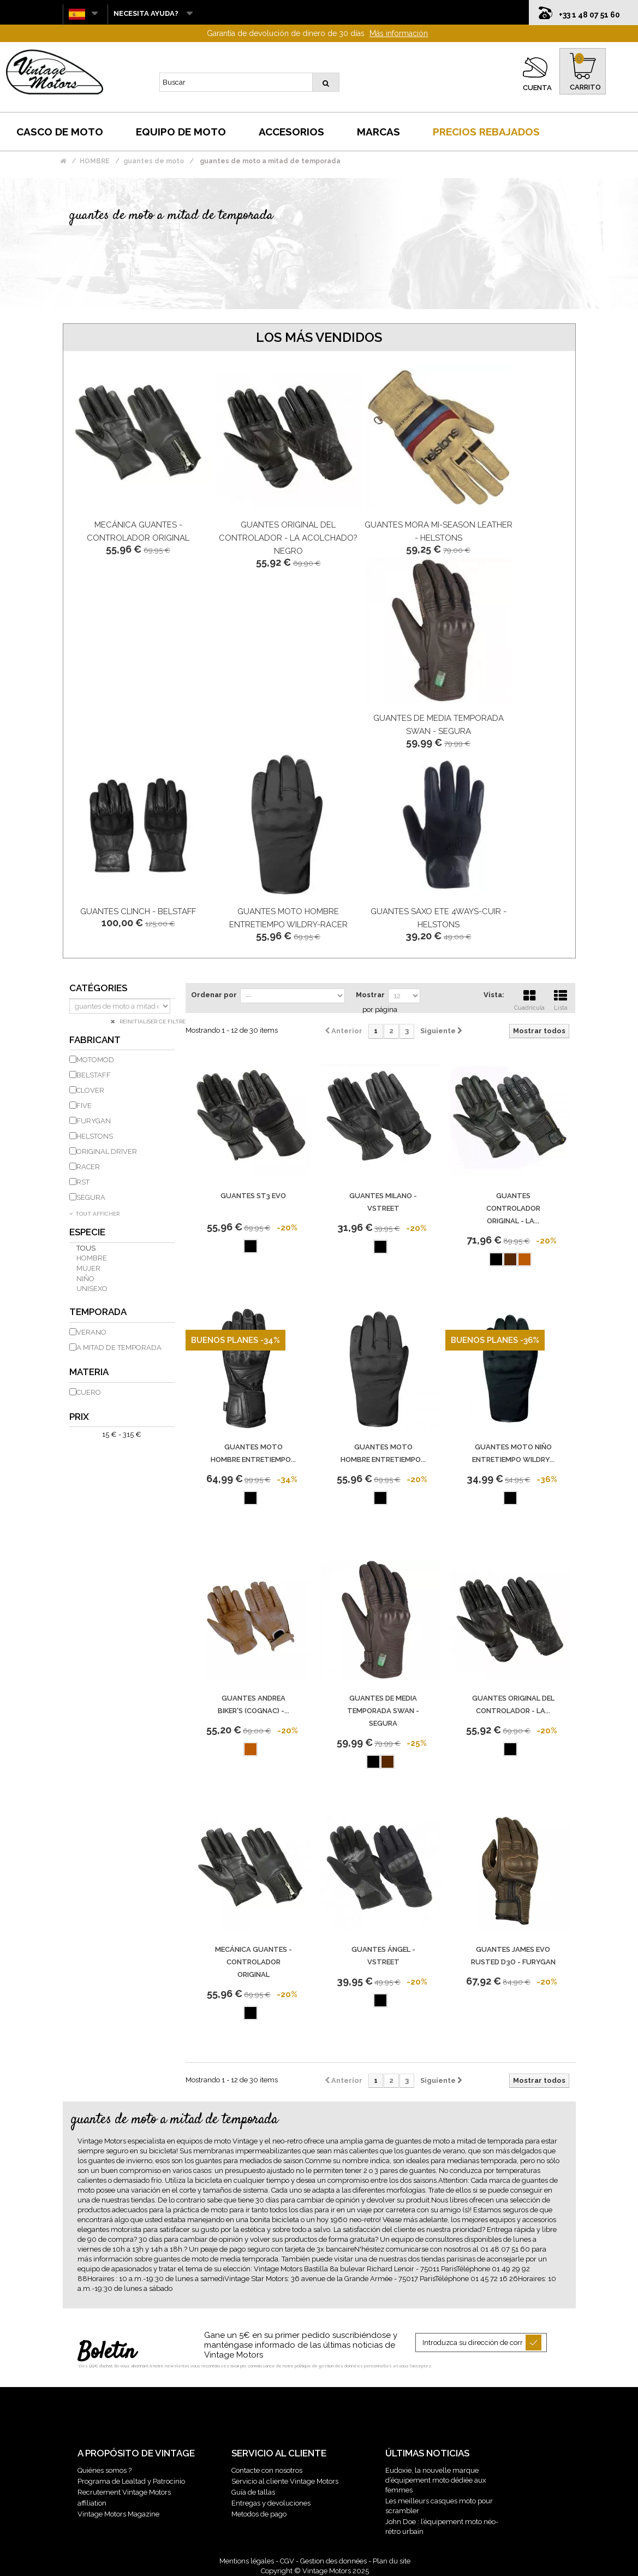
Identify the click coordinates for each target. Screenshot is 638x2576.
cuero (88, 1392)
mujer (88, 1268)
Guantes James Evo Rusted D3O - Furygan (513, 1955)
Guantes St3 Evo (253, 1196)
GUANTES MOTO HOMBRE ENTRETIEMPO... (253, 1453)
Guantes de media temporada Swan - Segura (383, 1710)
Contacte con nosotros (266, 2470)
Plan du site (391, 2561)
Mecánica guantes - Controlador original (253, 1962)
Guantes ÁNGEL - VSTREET (383, 1955)
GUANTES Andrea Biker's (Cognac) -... (253, 1704)
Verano (91, 1332)
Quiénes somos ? (104, 2470)
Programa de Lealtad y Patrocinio (131, 2481)
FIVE (84, 1106)
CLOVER (90, 1090)
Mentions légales (246, 2561)
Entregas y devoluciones (271, 2503)
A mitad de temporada (119, 1347)
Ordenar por (214, 995)
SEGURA (90, 1197)
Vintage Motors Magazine (118, 2514)
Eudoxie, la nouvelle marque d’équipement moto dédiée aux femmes (435, 2480)
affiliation (91, 2503)
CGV (287, 2561)
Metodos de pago (259, 2514)
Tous (86, 1248)
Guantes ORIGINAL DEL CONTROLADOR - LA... (513, 1704)
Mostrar (370, 995)
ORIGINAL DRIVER (106, 1151)
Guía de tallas (253, 2492)
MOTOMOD (95, 1060)
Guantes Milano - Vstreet (383, 1202)
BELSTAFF (93, 1075)
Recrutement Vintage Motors (124, 2492)
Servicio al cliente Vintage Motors (284, 2481)
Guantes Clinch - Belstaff (138, 911)
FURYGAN (93, 1121)
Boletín (106, 2352)
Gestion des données (333, 2561)
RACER (88, 1167)
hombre (91, 1258)
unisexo (92, 1288)
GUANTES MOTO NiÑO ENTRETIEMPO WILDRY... (513, 1453)
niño (85, 1279)
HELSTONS (94, 1136)
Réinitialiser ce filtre (152, 1021)
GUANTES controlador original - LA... (513, 1208)
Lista (560, 998)
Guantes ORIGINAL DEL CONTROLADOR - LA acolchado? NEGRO (288, 538)
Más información (398, 33)
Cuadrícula (529, 998)
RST (83, 1182)
